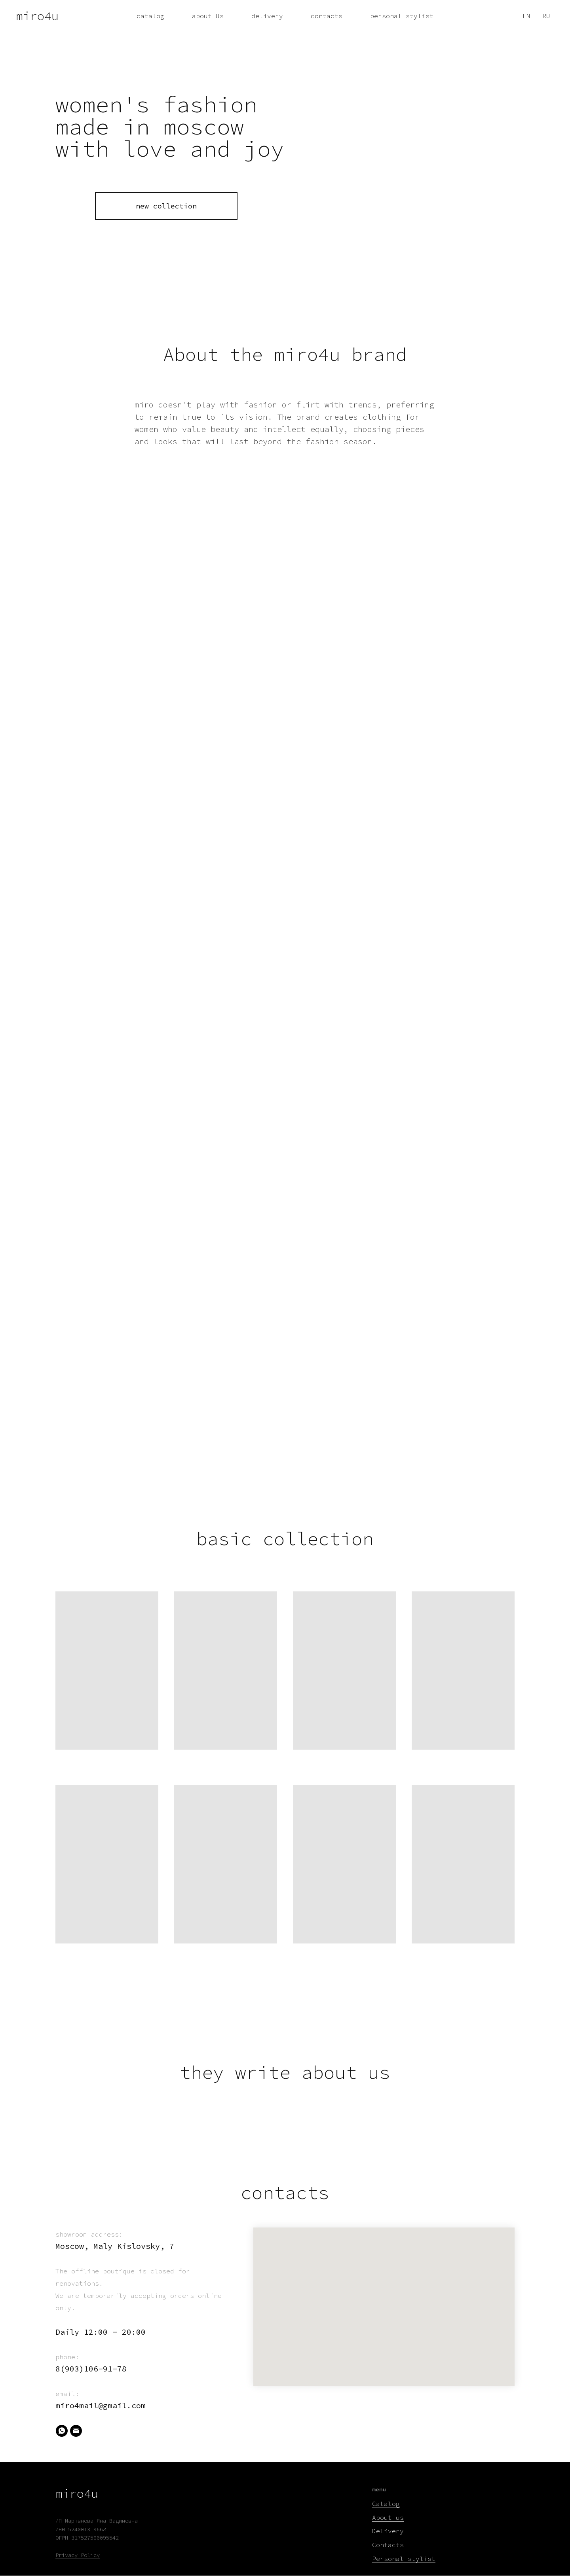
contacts (326, 16)
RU (546, 16)
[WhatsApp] (62, 2431)
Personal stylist (403, 2559)
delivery (267, 16)
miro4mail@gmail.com (100, 2405)
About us (388, 2517)
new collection (166, 205)
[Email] (76, 2431)
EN (526, 16)
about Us (208, 16)
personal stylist (401, 16)
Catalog (386, 2504)
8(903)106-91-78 (91, 2368)
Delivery (388, 2531)
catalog (150, 16)
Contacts (388, 2545)
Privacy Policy (77, 2555)
